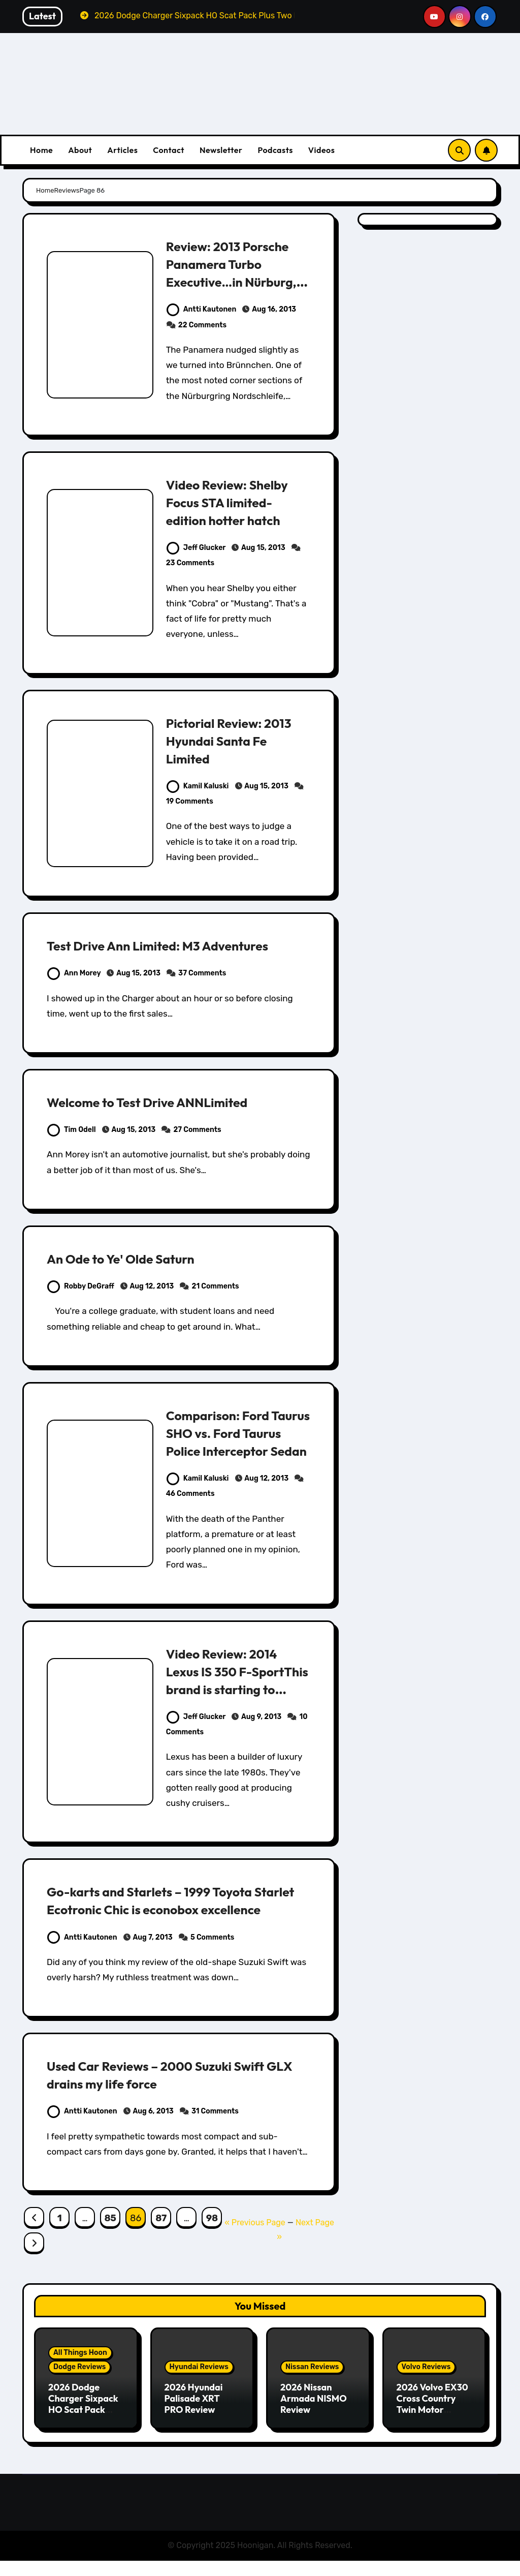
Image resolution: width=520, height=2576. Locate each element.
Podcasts (274, 150)
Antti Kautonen (202, 309)
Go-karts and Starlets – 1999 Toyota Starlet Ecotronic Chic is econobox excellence (159, 1909)
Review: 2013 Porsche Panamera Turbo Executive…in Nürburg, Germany (237, 272)
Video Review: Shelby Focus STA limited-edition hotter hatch (233, 502)
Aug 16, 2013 (273, 309)
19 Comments (189, 801)
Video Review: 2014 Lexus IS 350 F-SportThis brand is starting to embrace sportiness (228, 1689)
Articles (122, 150)
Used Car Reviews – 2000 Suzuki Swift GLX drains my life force (166, 2092)
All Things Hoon (80, 2371)
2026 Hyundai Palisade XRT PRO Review (194, 2416)
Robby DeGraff (80, 1286)
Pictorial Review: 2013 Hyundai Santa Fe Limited (234, 740)
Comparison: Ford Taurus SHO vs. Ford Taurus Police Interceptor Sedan (229, 1441)
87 (161, 2236)
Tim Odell (71, 1129)
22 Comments (202, 325)
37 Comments (202, 973)
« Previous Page (254, 2240)
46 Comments (190, 1493)
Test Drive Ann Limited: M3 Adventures (168, 945)
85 (110, 2236)
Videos (321, 150)
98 (212, 2236)
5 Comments (212, 1955)
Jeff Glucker (196, 547)
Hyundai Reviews (199, 2385)
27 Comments (197, 1129)
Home (41, 150)
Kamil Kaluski (198, 786)
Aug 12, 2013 (152, 1286)
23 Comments (190, 563)
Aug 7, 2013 (153, 1955)
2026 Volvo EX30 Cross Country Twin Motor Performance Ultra (432, 2427)
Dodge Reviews (79, 2385)
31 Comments (215, 2129)
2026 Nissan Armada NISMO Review (313, 2416)
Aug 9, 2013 (261, 1716)
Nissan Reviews (312, 2385)
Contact (168, 150)
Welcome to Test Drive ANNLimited (157, 1102)
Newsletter (221, 150)
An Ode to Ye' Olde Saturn (128, 1258)
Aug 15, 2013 (263, 547)
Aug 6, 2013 (153, 2129)
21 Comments (215, 1286)
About (80, 150)
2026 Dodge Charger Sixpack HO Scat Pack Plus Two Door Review (83, 2427)
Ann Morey (74, 973)
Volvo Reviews (426, 2385)
